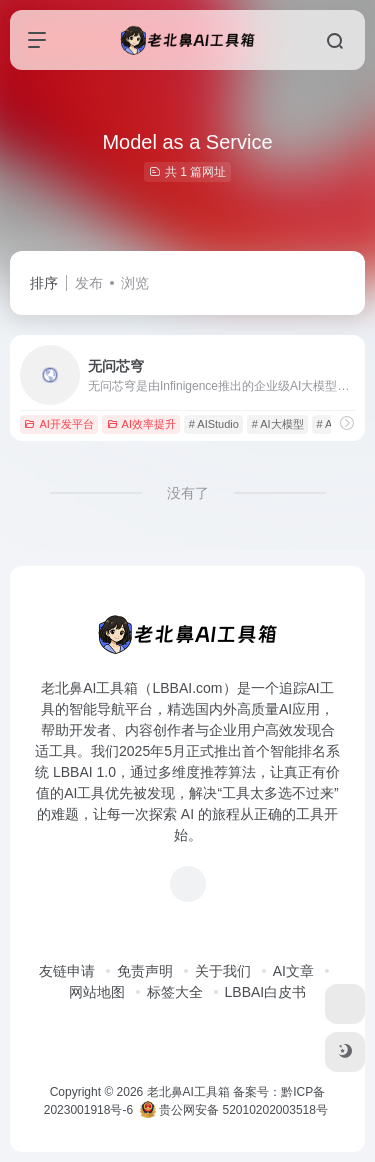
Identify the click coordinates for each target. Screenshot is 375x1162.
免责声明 (145, 971)
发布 (89, 283)
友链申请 (67, 971)
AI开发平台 (58, 424)
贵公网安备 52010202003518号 (234, 1110)
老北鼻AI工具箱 (188, 1092)
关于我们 (223, 971)
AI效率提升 (141, 424)
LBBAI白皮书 (266, 992)
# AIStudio (214, 424)
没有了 (188, 493)
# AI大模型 (278, 424)
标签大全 (175, 992)
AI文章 (293, 971)
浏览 (135, 283)
